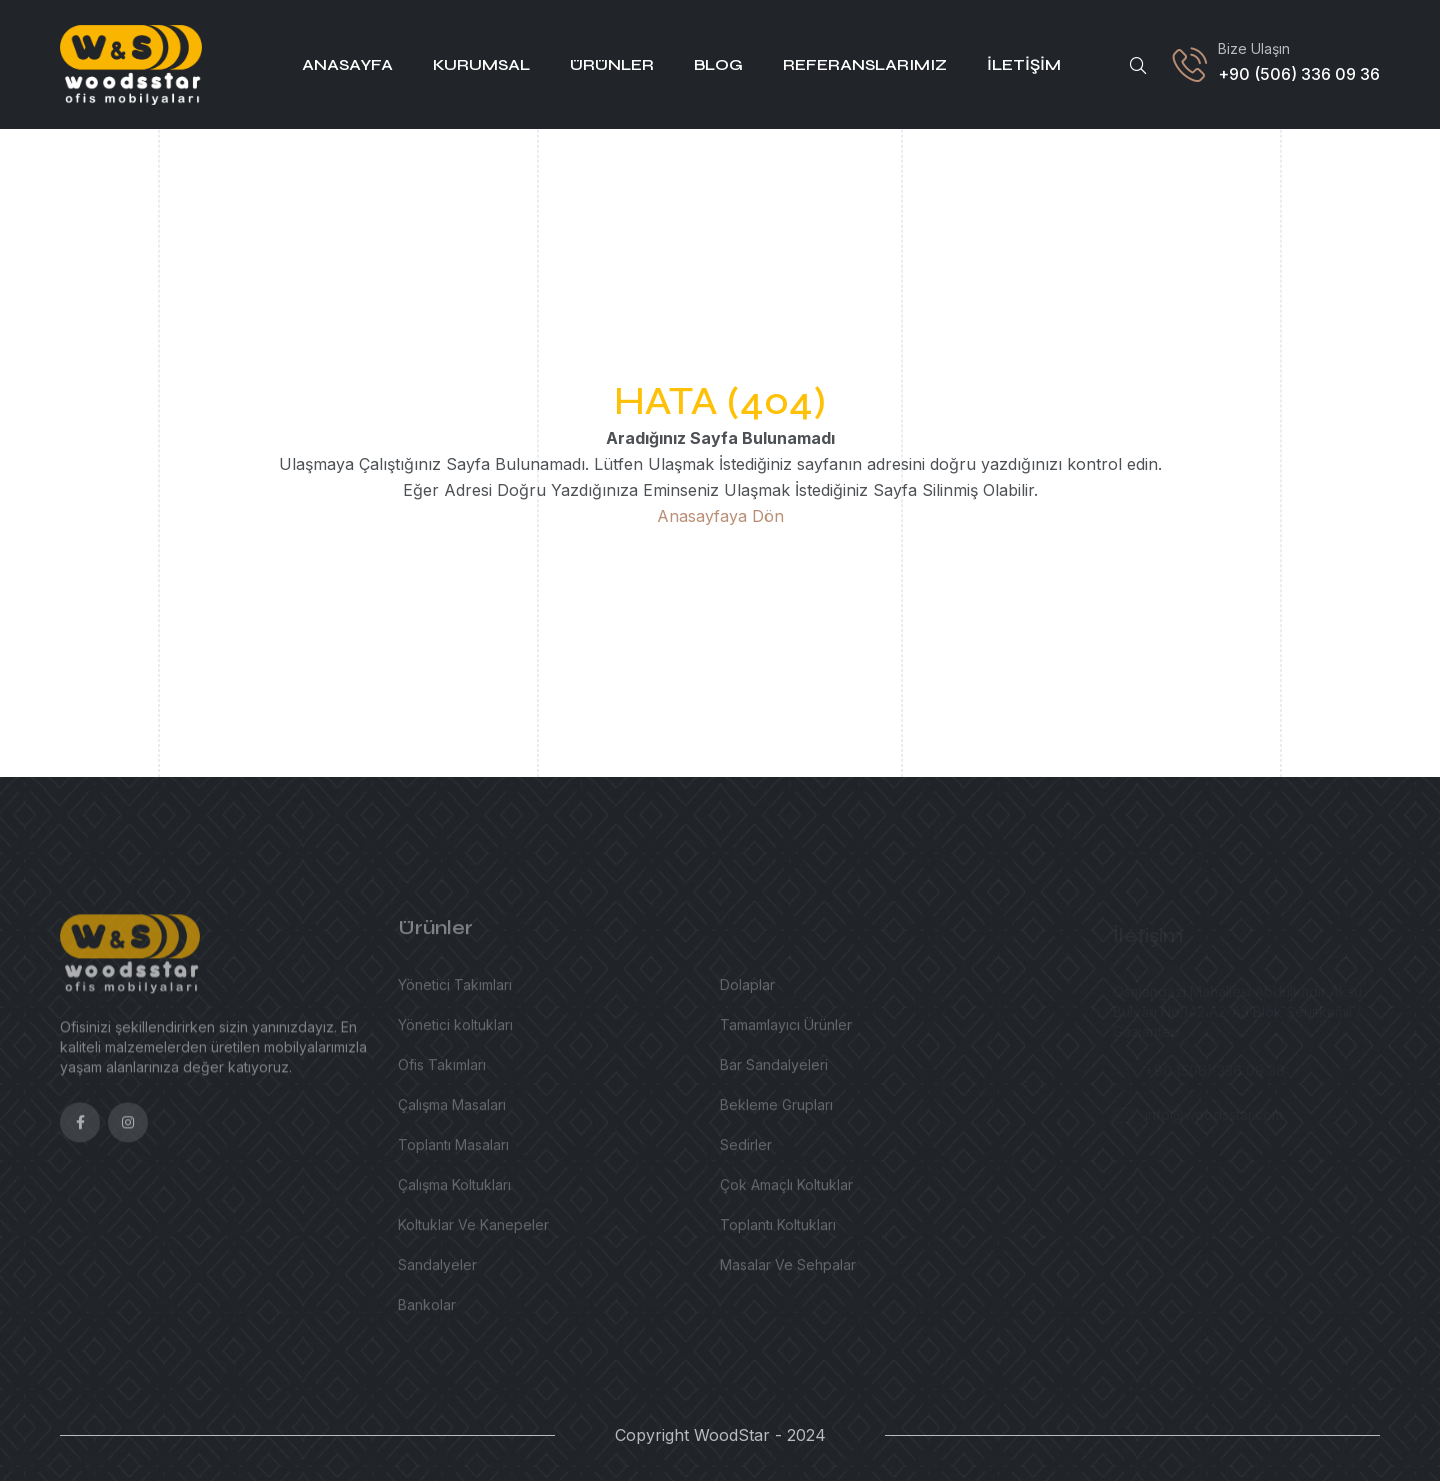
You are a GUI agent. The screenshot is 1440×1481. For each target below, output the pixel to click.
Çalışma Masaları (452, 1111)
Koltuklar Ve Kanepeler (473, 1231)
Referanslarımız (865, 64)
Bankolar (427, 1311)
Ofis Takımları (442, 1071)
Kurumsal (481, 64)
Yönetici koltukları (455, 1031)
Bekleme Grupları (776, 1111)
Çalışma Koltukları (454, 1191)
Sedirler (746, 1151)
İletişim (1024, 64)
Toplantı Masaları (453, 1151)
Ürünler (612, 64)
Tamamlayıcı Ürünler (786, 1031)
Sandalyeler (437, 1271)
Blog (718, 64)
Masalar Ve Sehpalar (788, 1271)
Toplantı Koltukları (778, 1231)
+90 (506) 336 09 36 (1299, 74)
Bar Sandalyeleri (774, 1071)
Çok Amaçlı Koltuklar (786, 1191)
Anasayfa (347, 64)
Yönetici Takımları (455, 991)
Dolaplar (747, 991)
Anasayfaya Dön (720, 516)
